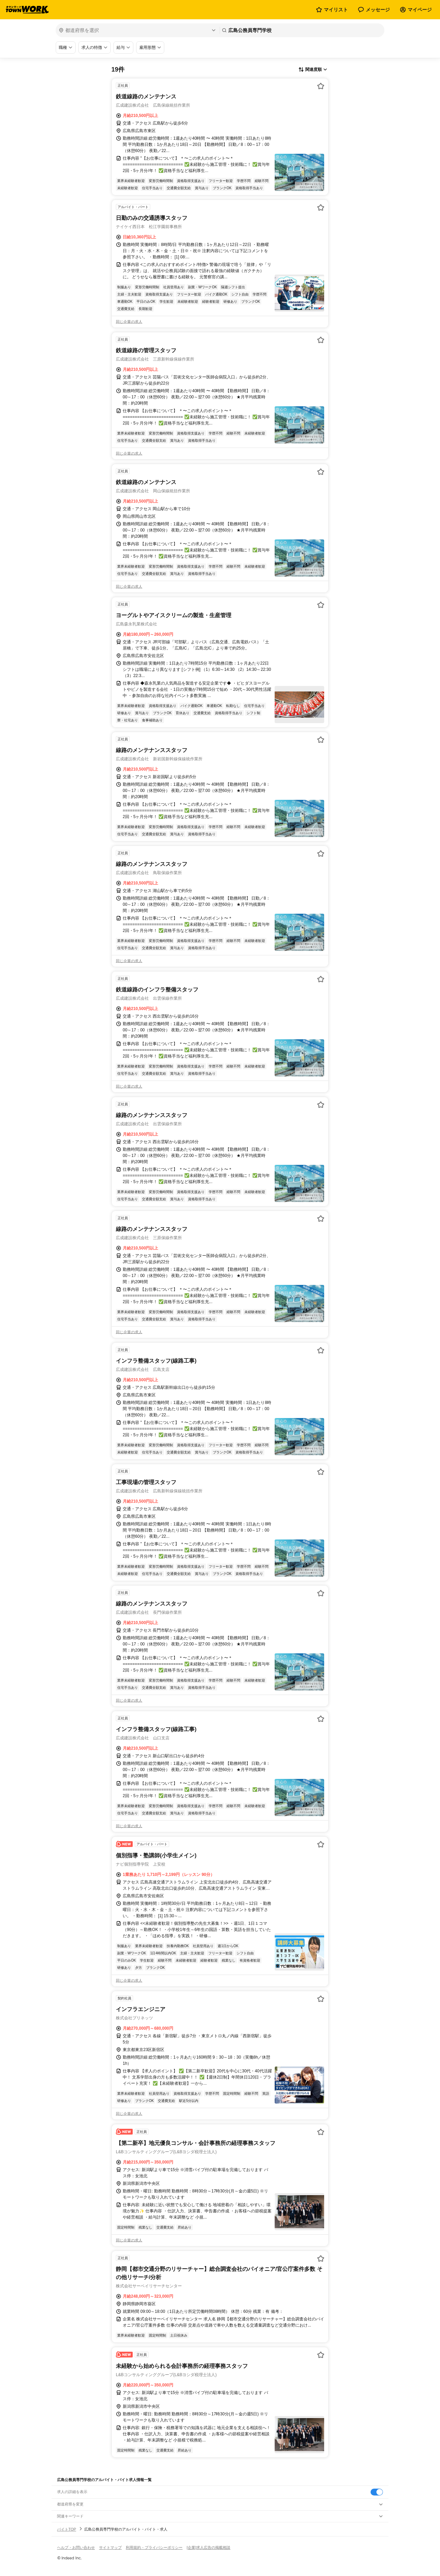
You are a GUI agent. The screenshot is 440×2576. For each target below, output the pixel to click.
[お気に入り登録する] (320, 86)
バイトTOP (66, 2529)
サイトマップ (110, 2547)
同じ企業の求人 (129, 322)
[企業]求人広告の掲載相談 (208, 2547)
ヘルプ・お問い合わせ (76, 2547)
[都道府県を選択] (137, 30)
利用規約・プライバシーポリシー (154, 2547)
